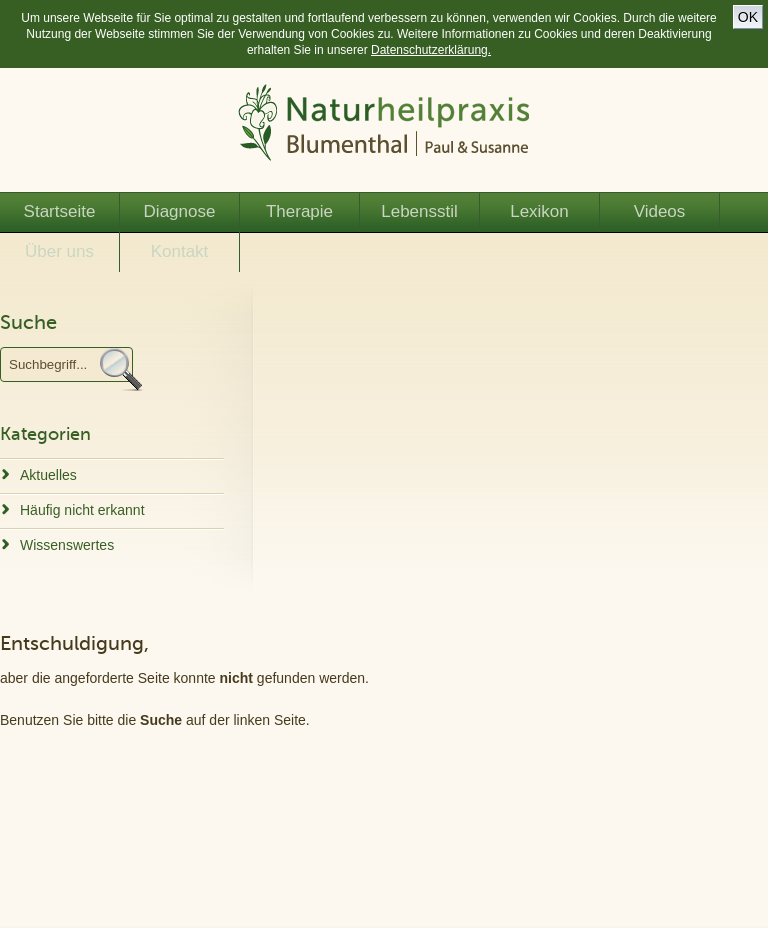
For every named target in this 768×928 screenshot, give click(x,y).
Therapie (299, 211)
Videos (660, 211)
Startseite (60, 211)
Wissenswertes (67, 545)
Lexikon (539, 211)
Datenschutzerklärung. (431, 50)
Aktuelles (48, 475)
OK (748, 17)
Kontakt (180, 251)
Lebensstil (419, 211)
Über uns (59, 251)
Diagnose (180, 211)
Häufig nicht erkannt (82, 510)
